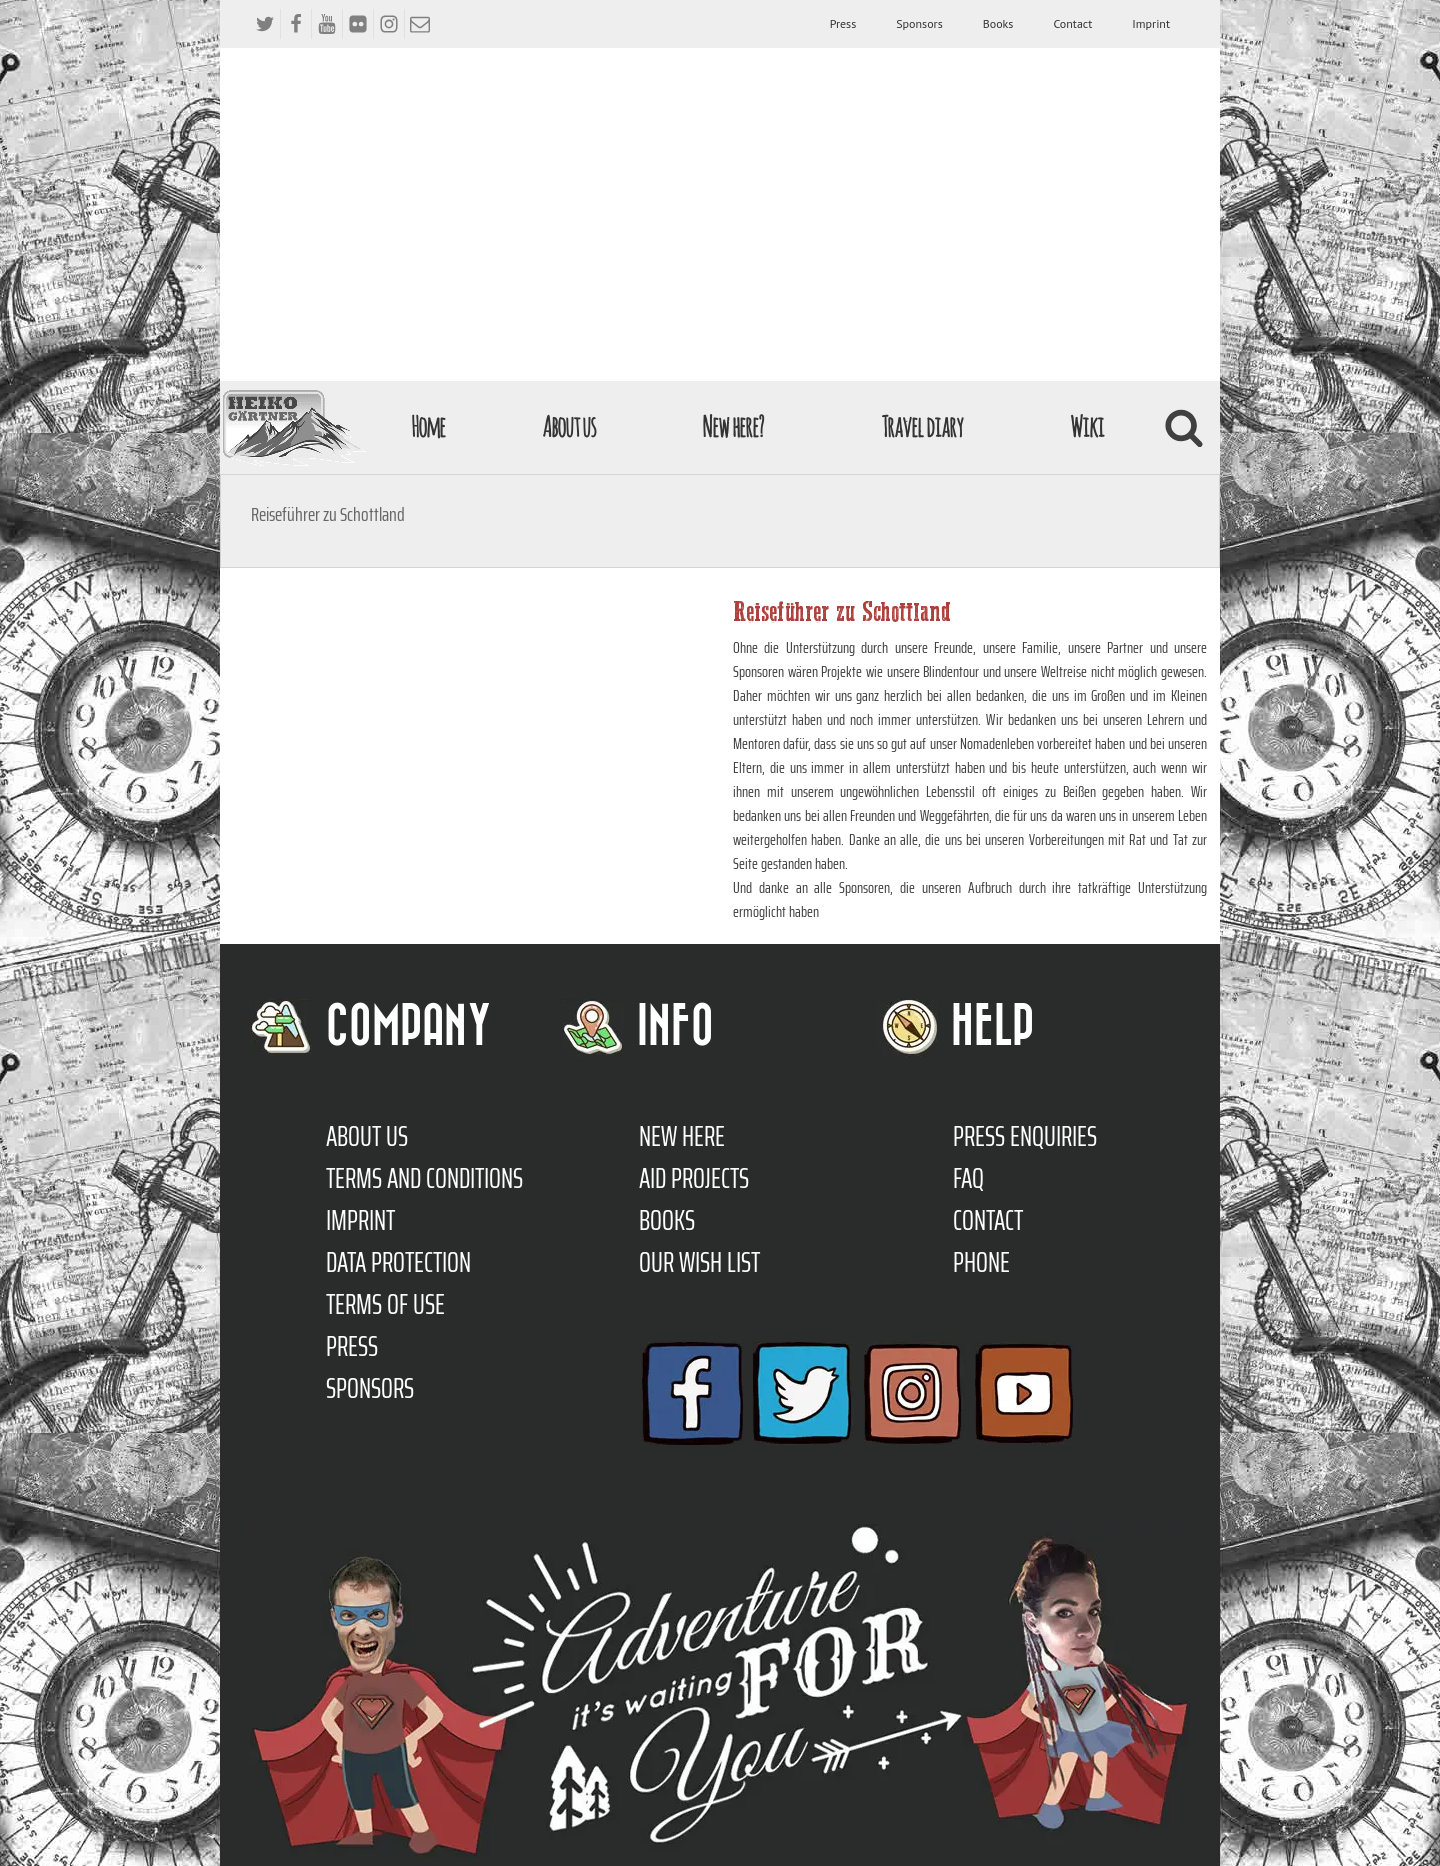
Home (428, 426)
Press (843, 23)
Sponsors (919, 23)
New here (682, 1136)
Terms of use (385, 1304)
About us (569, 426)
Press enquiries (1025, 1136)
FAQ (968, 1178)
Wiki (1087, 426)
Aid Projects (694, 1178)
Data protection (398, 1262)
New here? (732, 426)
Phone (981, 1262)
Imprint (1151, 23)
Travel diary (922, 426)
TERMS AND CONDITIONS (424, 1178)
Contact (1072, 23)
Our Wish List (699, 1262)
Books (998, 23)
